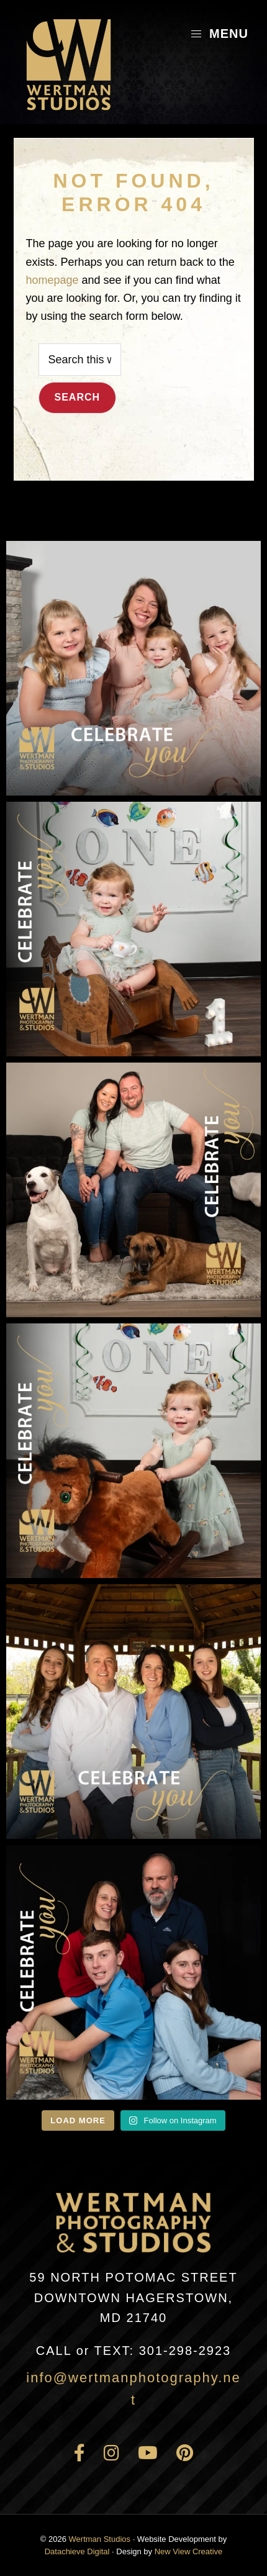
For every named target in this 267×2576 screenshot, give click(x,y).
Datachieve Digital (77, 2551)
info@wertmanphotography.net (133, 2389)
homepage (52, 280)
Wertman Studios (99, 2539)
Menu (219, 33)
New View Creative (189, 2551)
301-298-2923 (133, 2350)
